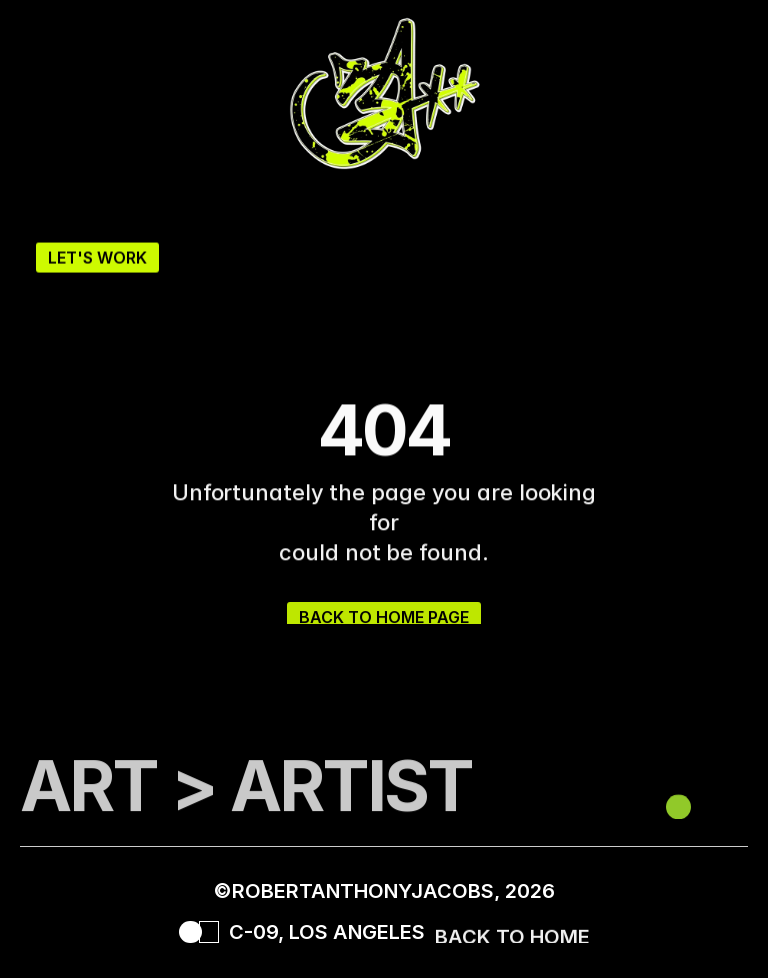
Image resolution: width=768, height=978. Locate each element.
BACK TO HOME (512, 941)
